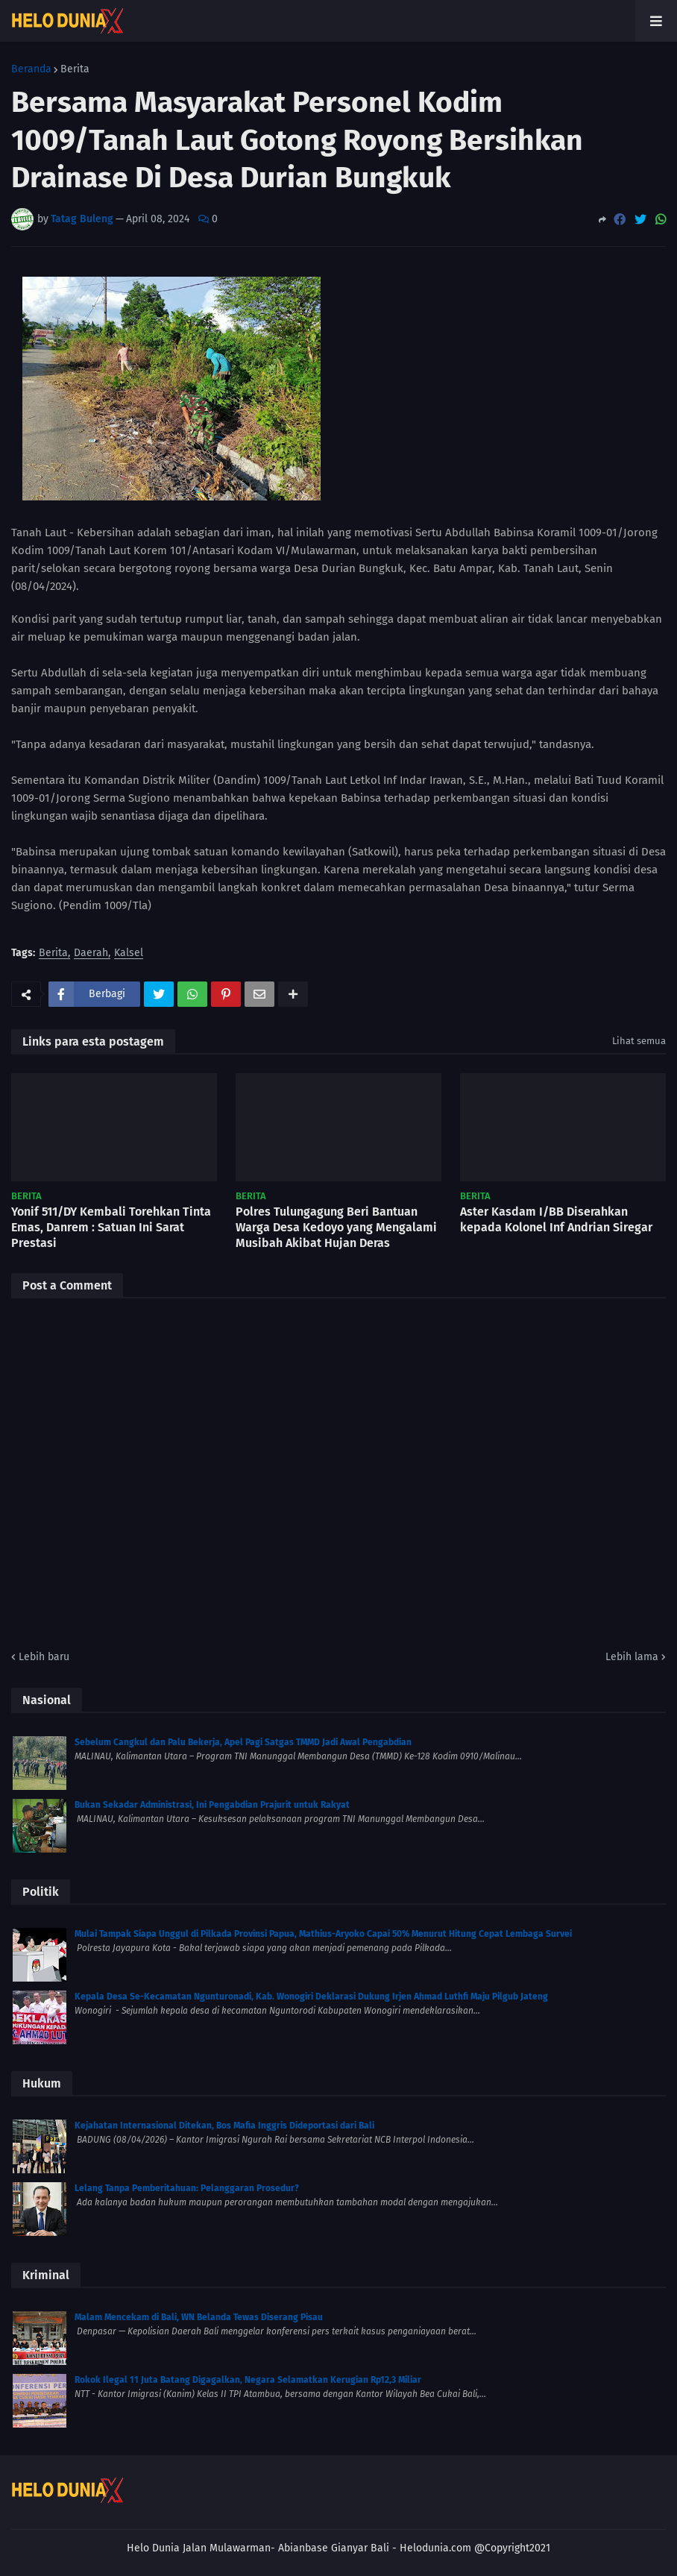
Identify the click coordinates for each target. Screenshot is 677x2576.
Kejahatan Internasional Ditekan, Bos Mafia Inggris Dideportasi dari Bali (224, 2125)
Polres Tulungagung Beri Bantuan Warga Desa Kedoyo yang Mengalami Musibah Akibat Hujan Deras (336, 1227)
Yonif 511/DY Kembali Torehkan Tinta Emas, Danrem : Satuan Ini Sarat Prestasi (111, 1227)
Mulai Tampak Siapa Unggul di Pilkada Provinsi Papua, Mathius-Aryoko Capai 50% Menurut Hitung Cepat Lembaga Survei (323, 1934)
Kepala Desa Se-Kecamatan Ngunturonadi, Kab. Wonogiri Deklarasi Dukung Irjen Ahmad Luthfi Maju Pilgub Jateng (311, 1996)
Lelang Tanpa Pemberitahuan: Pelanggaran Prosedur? (187, 2188)
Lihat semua (639, 1040)
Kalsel (128, 953)
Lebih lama (631, 1656)
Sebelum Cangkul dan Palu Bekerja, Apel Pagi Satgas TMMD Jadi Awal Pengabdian (243, 1742)
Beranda (31, 69)
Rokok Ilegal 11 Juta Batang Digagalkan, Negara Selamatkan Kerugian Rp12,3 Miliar (248, 2380)
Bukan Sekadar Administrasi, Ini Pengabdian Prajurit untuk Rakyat (212, 1805)
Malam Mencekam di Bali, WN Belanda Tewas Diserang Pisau (199, 2317)
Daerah (91, 953)
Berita (74, 69)
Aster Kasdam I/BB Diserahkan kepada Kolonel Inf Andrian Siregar (556, 1219)
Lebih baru (44, 1656)
